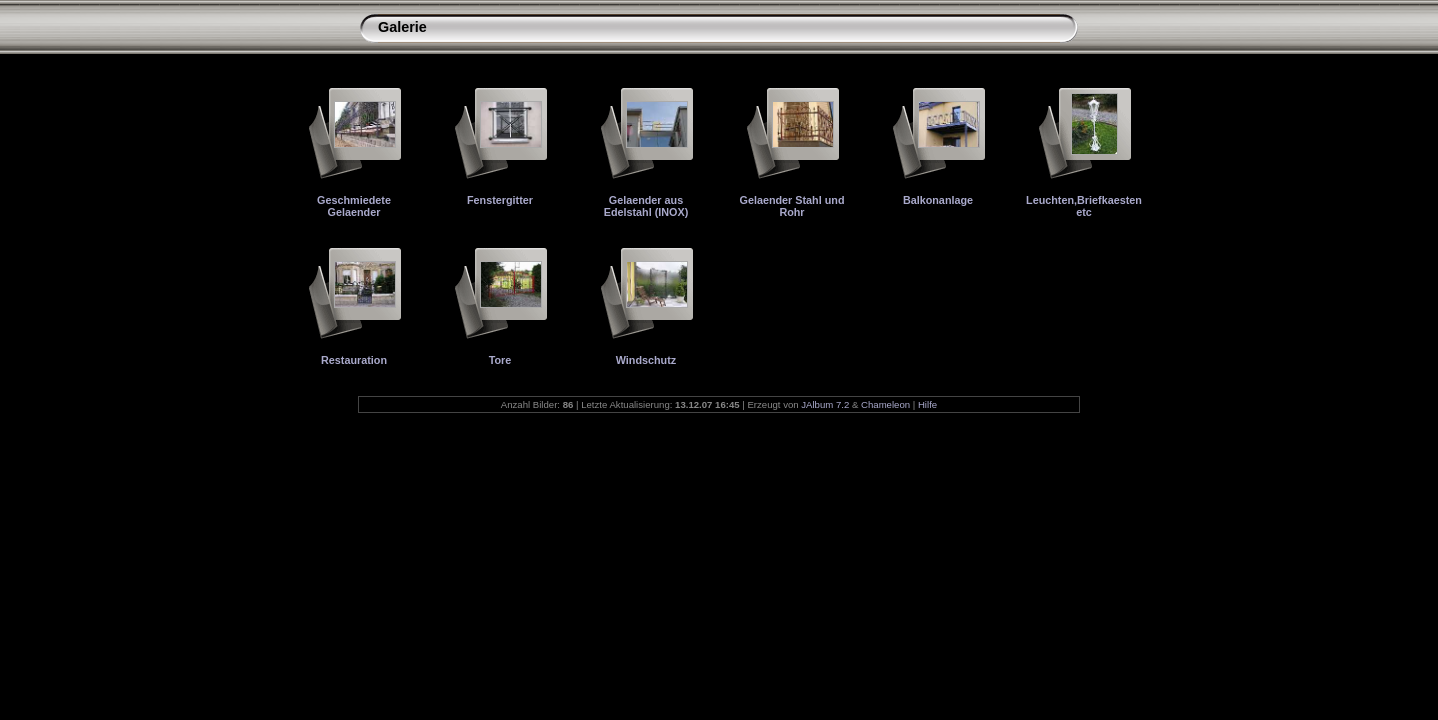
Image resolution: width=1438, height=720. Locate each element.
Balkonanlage (938, 200)
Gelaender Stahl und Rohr (791, 206)
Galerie (402, 27)
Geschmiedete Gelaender (354, 206)
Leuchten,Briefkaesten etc (1084, 206)
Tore (500, 360)
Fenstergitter (500, 200)
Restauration (354, 360)
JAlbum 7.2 (825, 404)
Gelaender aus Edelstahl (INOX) (646, 206)
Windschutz (646, 360)
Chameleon (885, 404)
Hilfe (927, 404)
